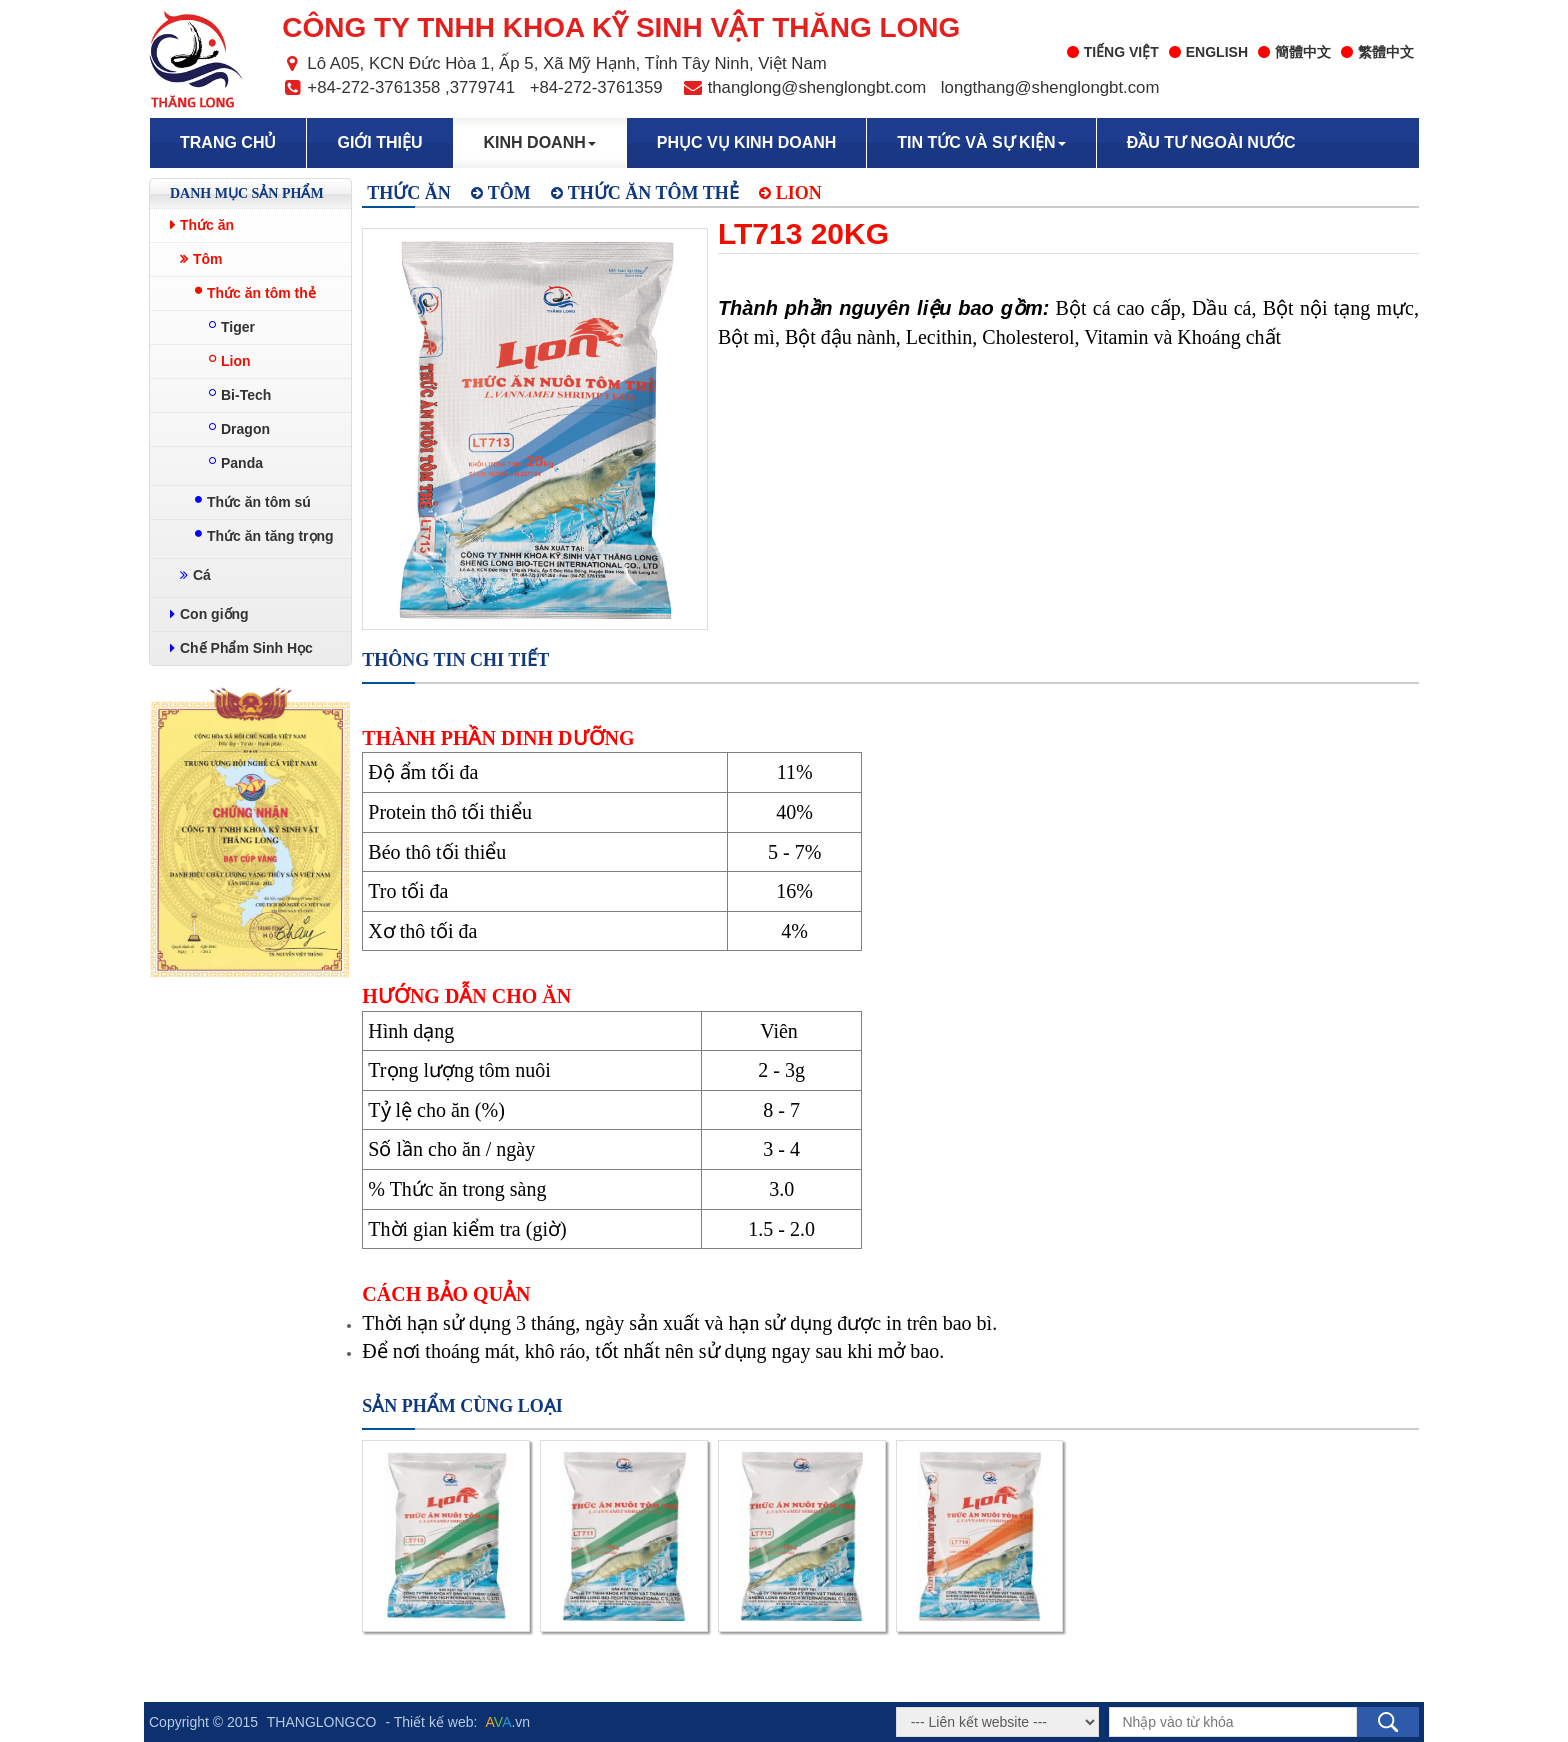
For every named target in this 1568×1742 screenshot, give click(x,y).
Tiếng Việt (1113, 52)
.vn (508, 1722)
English (1208, 52)
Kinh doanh (540, 142)
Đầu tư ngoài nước (1211, 142)
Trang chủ (228, 142)
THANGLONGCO (322, 1722)
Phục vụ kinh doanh (747, 142)
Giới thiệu (379, 142)
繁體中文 (1377, 52)
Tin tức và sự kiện (981, 142)
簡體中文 (1294, 52)
